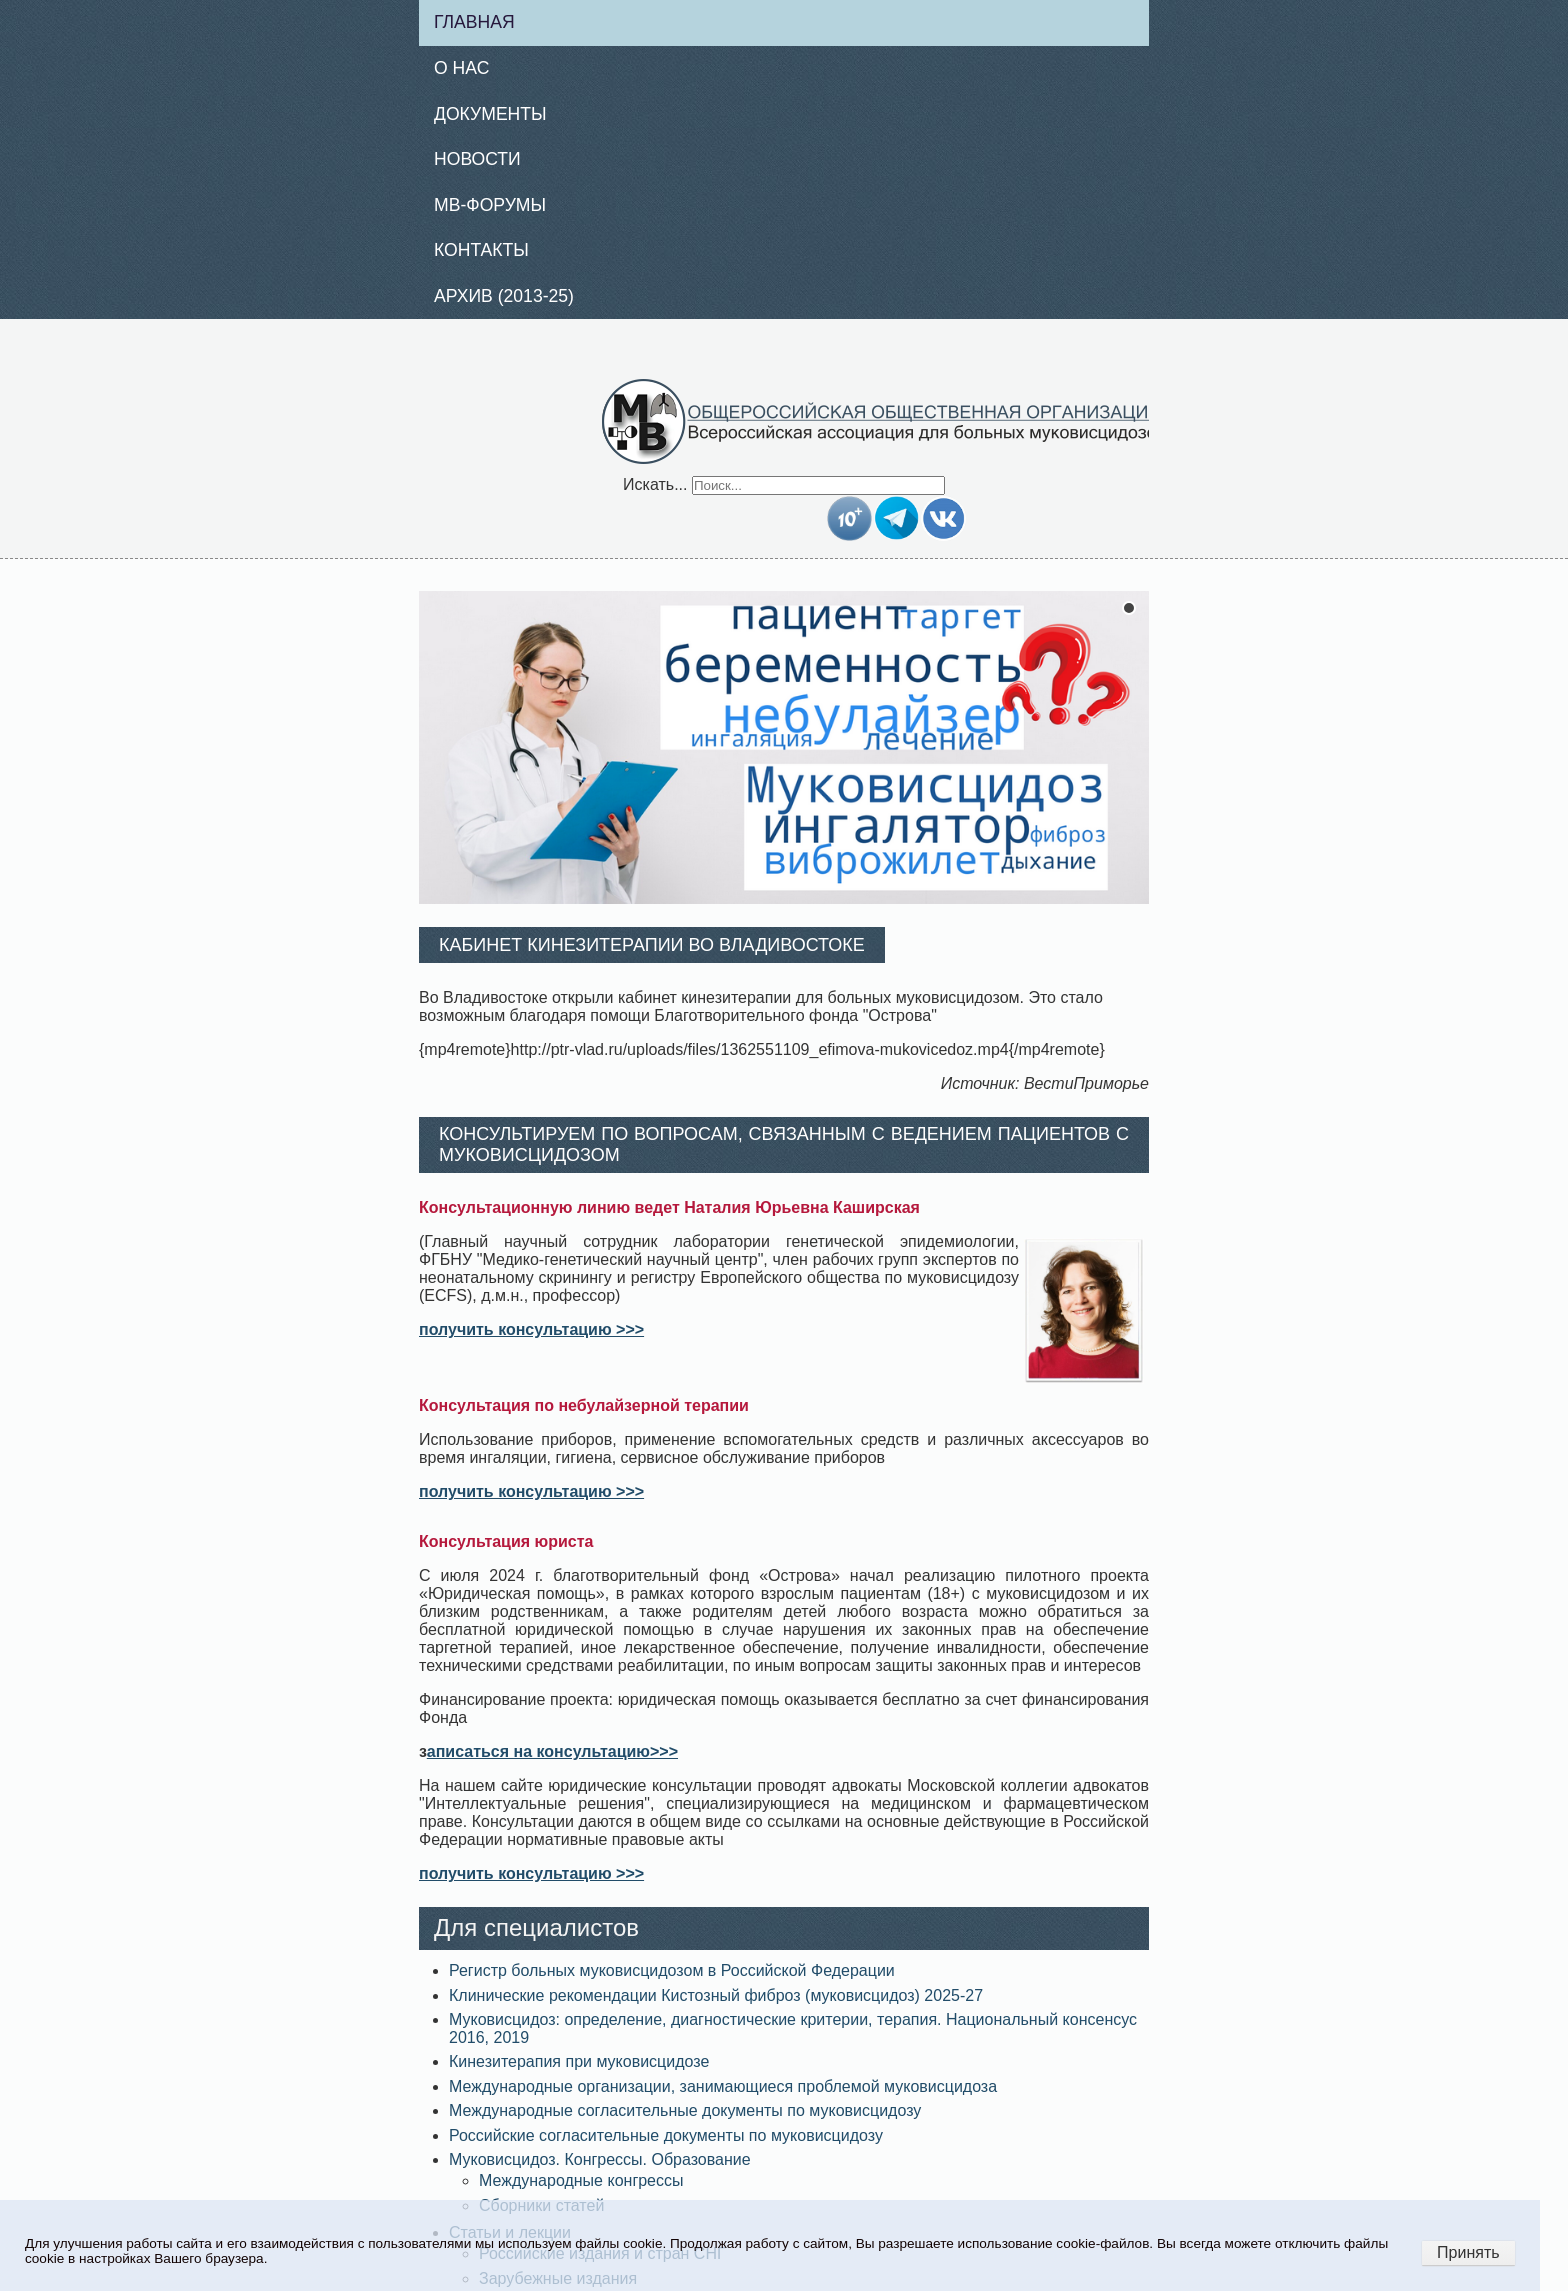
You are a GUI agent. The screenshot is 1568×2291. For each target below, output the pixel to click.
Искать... (655, 484)
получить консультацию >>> (531, 1329)
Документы (490, 114)
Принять (1468, 2252)
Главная (474, 22)
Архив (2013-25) (504, 296)
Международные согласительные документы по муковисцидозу (685, 2110)
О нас (461, 68)
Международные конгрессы (581, 2180)
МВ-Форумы (490, 205)
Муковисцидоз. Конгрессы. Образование (600, 2159)
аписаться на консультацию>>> (552, 1751)
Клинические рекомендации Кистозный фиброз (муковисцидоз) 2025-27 (716, 1995)
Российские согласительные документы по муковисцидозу (666, 2135)
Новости (477, 159)
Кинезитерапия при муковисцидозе (579, 2061)
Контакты (481, 250)
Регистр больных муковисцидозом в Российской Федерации (672, 1970)
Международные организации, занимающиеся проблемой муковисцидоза (723, 2086)
